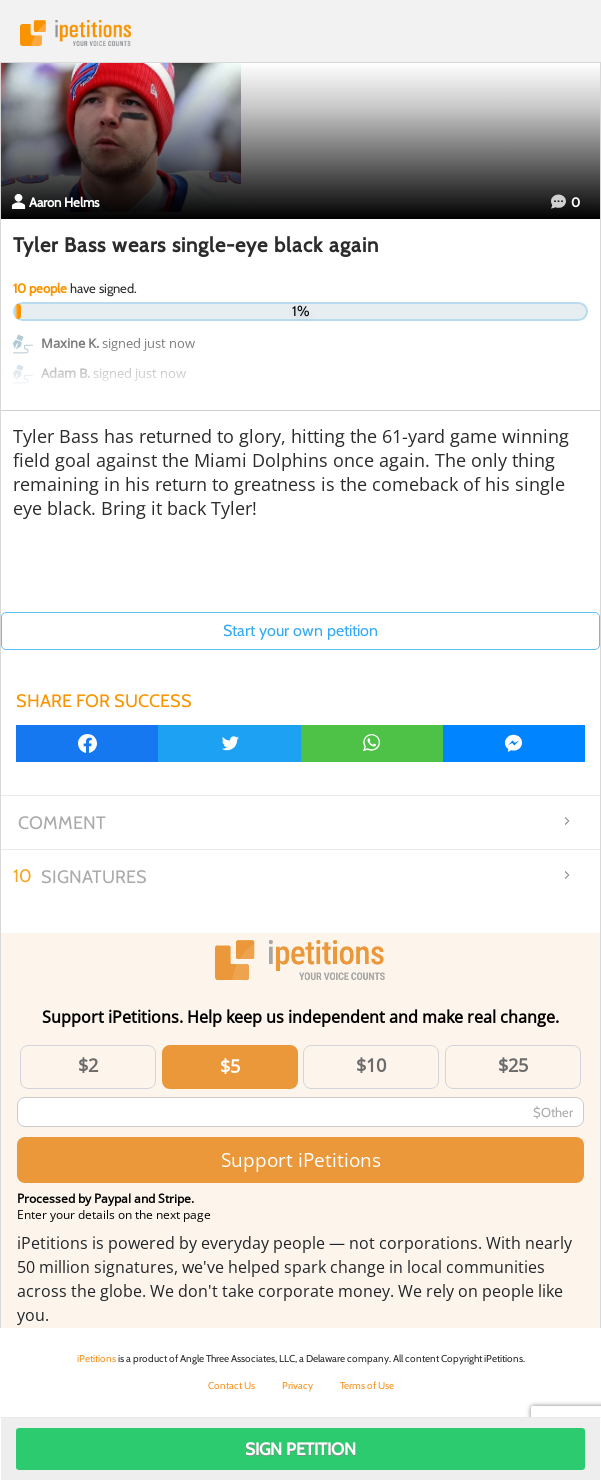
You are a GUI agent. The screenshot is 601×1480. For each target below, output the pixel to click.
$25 (513, 1065)
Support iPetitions (301, 1159)
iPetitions (300, 33)
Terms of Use (367, 1385)
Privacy (297, 1385)
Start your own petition (300, 630)
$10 (371, 1065)
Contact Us (231, 1385)
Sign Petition (300, 1449)
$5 (230, 1066)
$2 (88, 1065)
